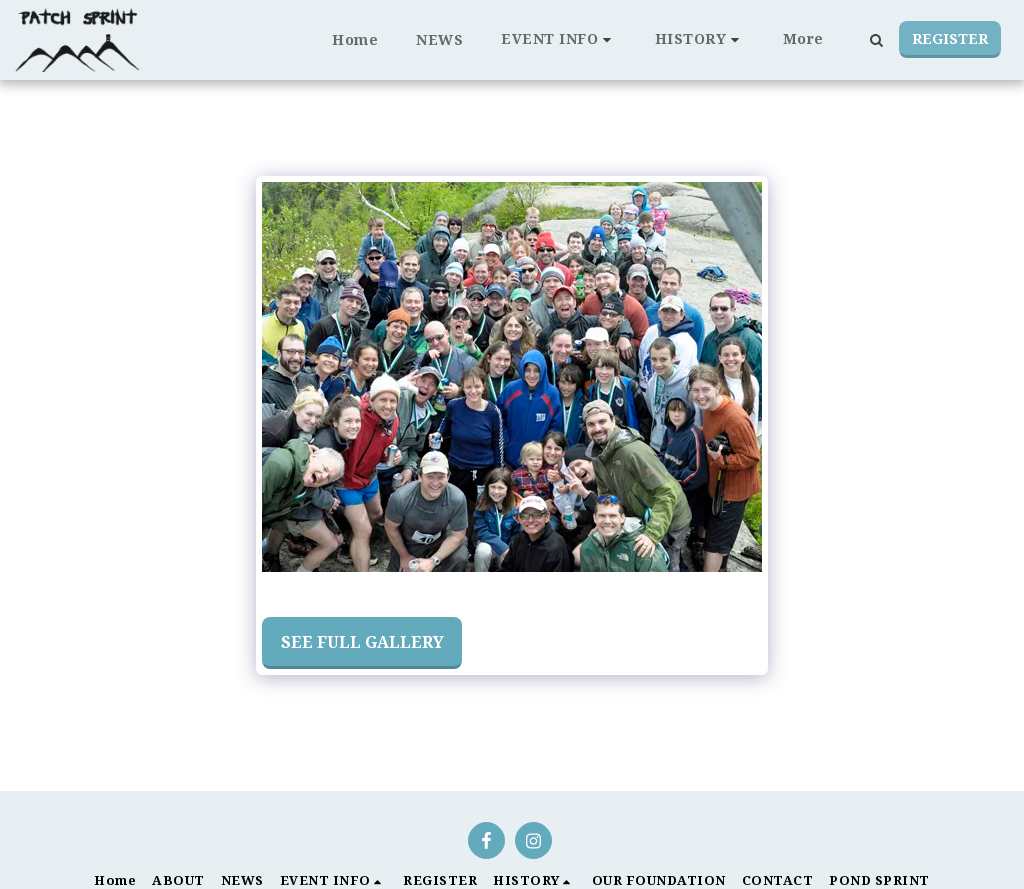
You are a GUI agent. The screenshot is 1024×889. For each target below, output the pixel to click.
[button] (559, 39)
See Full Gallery (362, 642)
